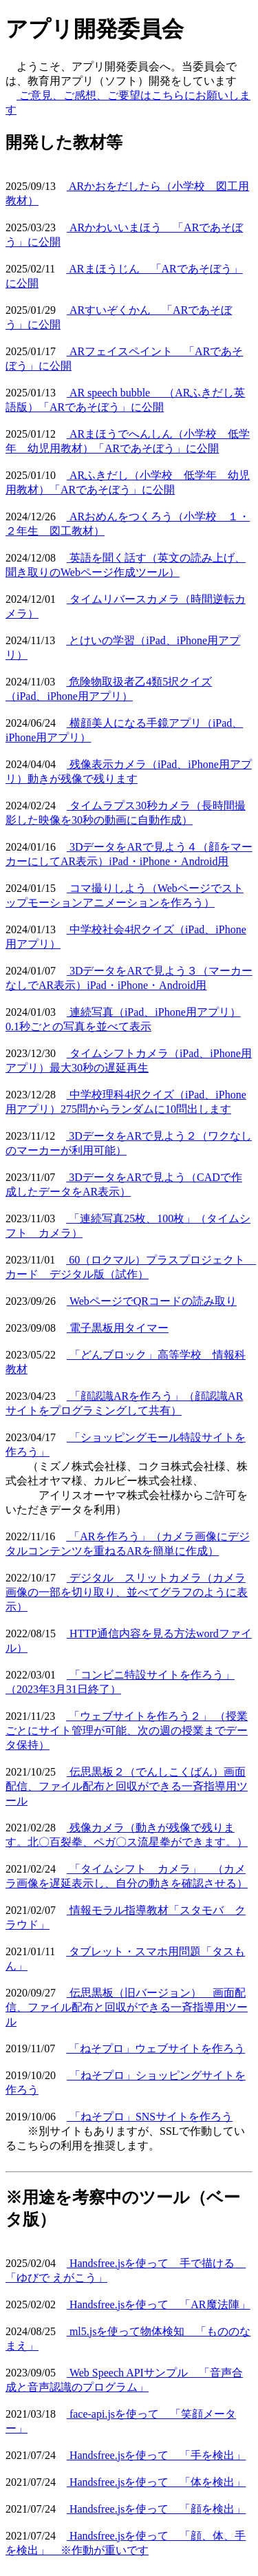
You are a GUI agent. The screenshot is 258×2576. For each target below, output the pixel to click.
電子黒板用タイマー (118, 1328)
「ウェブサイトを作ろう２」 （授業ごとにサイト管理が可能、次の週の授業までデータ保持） (127, 1730)
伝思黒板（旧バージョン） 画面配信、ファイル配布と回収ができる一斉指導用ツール (127, 2007)
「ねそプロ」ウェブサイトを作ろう (155, 2048)
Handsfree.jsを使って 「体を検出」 (156, 2482)
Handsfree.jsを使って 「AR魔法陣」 (158, 2304)
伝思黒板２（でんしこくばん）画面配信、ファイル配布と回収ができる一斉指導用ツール (127, 1786)
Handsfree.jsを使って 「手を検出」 (156, 2455)
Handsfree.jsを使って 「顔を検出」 (156, 2509)
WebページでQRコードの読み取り (152, 1301)
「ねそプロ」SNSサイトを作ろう (150, 2116)
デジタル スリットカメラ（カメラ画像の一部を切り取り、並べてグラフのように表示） (127, 1592)
